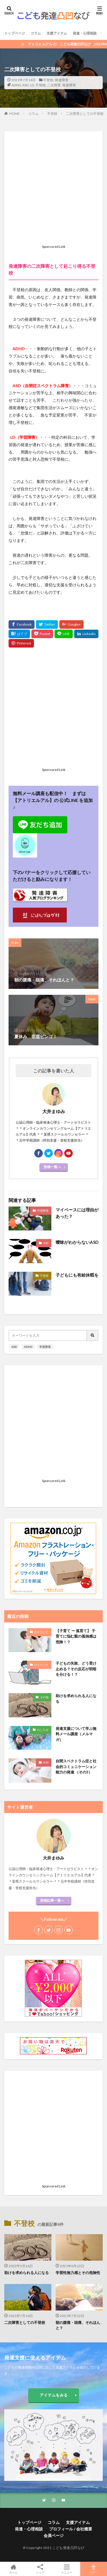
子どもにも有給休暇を (77, 1274)
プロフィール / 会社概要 (70, 2528)
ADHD (16, 85)
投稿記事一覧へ (52, 1900)
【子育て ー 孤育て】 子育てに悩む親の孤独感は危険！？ (76, 1636)
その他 (44, 1697)
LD (32, 85)
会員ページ (54, 2535)
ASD (25, 85)
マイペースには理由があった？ (77, 1213)
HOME (14, 113)
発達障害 (61, 80)
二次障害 (54, 85)
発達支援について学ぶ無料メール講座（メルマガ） (76, 1734)
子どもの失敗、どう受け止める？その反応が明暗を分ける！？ (76, 1669)
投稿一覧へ (52, 1167)
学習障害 (43, 1210)
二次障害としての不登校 (85, 113)
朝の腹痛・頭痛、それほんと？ (78, 2325)
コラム (36, 33)
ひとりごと (41, 1632)
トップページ (14, 33)
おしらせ (43, 1729)
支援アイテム (57, 33)
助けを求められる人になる (76, 1698)
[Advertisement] (53, 188)
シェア (40, 2569)
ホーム (13, 2569)
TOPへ (93, 2569)
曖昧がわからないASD (77, 1242)
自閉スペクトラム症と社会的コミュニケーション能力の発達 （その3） (76, 1766)
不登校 (48, 80)
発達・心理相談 (85, 33)
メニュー (67, 2569)
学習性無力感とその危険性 (78, 2272)
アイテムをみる (54, 2395)
